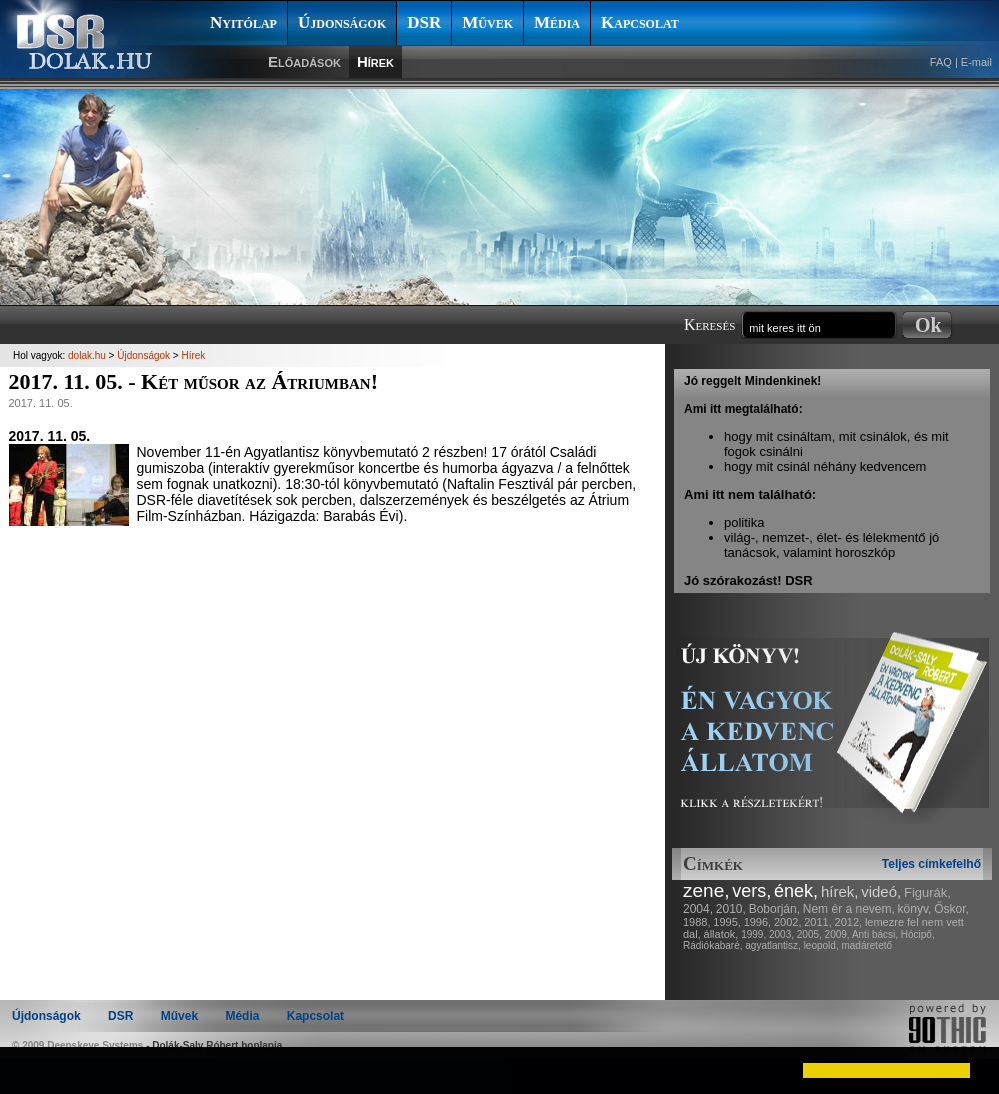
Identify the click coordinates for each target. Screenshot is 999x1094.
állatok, (721, 934)
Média (557, 22)
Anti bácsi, (875, 934)
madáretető (866, 945)
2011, (818, 922)
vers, (751, 891)
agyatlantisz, (773, 945)
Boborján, (774, 909)
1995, (727, 922)
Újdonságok (342, 22)
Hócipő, (918, 934)
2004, (698, 909)
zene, (706, 890)
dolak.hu (87, 355)
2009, (837, 934)
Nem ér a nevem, (849, 909)
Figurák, (927, 892)
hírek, (840, 891)
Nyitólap (243, 22)
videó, (881, 891)
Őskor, (951, 909)
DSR (424, 22)
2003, (781, 934)
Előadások (304, 61)
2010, (731, 909)
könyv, (915, 909)
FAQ (941, 62)
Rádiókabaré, (712, 945)
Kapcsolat (640, 22)
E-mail (976, 62)
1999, (753, 934)
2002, (788, 922)
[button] (32, 1070)
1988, (697, 922)
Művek (487, 22)
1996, (758, 922)
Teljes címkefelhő (931, 864)
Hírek (375, 61)
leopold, (821, 945)
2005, (809, 934)
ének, (796, 891)
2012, (849, 922)
